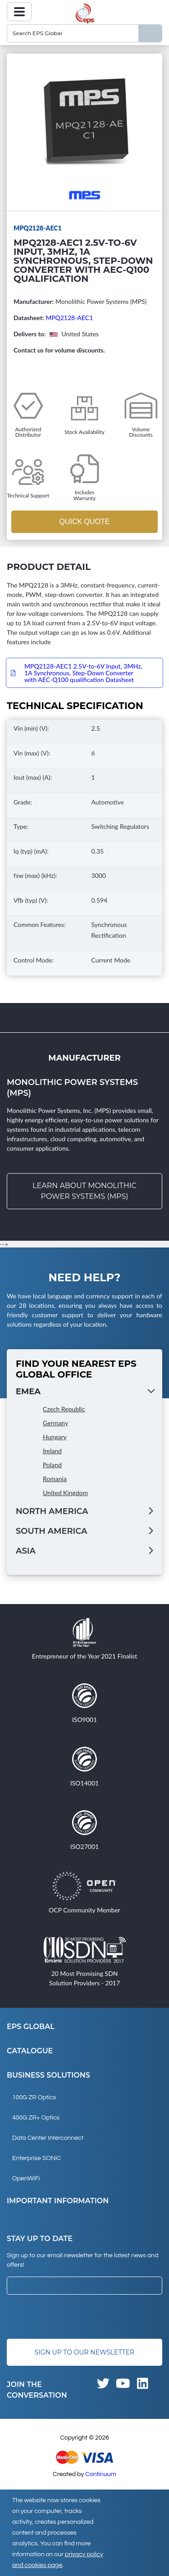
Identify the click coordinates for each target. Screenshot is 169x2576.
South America (51, 1531)
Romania (55, 1478)
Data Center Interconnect (47, 2138)
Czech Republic (64, 1409)
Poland (52, 1465)
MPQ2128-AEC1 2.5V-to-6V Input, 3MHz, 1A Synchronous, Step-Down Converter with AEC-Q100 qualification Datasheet (83, 672)
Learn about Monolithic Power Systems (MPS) (84, 1191)
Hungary (55, 1437)
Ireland (52, 1451)
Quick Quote (84, 521)
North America (52, 1511)
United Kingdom (65, 1492)
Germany (55, 1423)
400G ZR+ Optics (35, 2118)
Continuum (100, 2474)
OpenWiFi (26, 2178)
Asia (26, 1551)
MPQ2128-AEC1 (69, 317)
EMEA (28, 1391)
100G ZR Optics (34, 2097)
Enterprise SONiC (36, 2158)
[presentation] (75, 2316)
